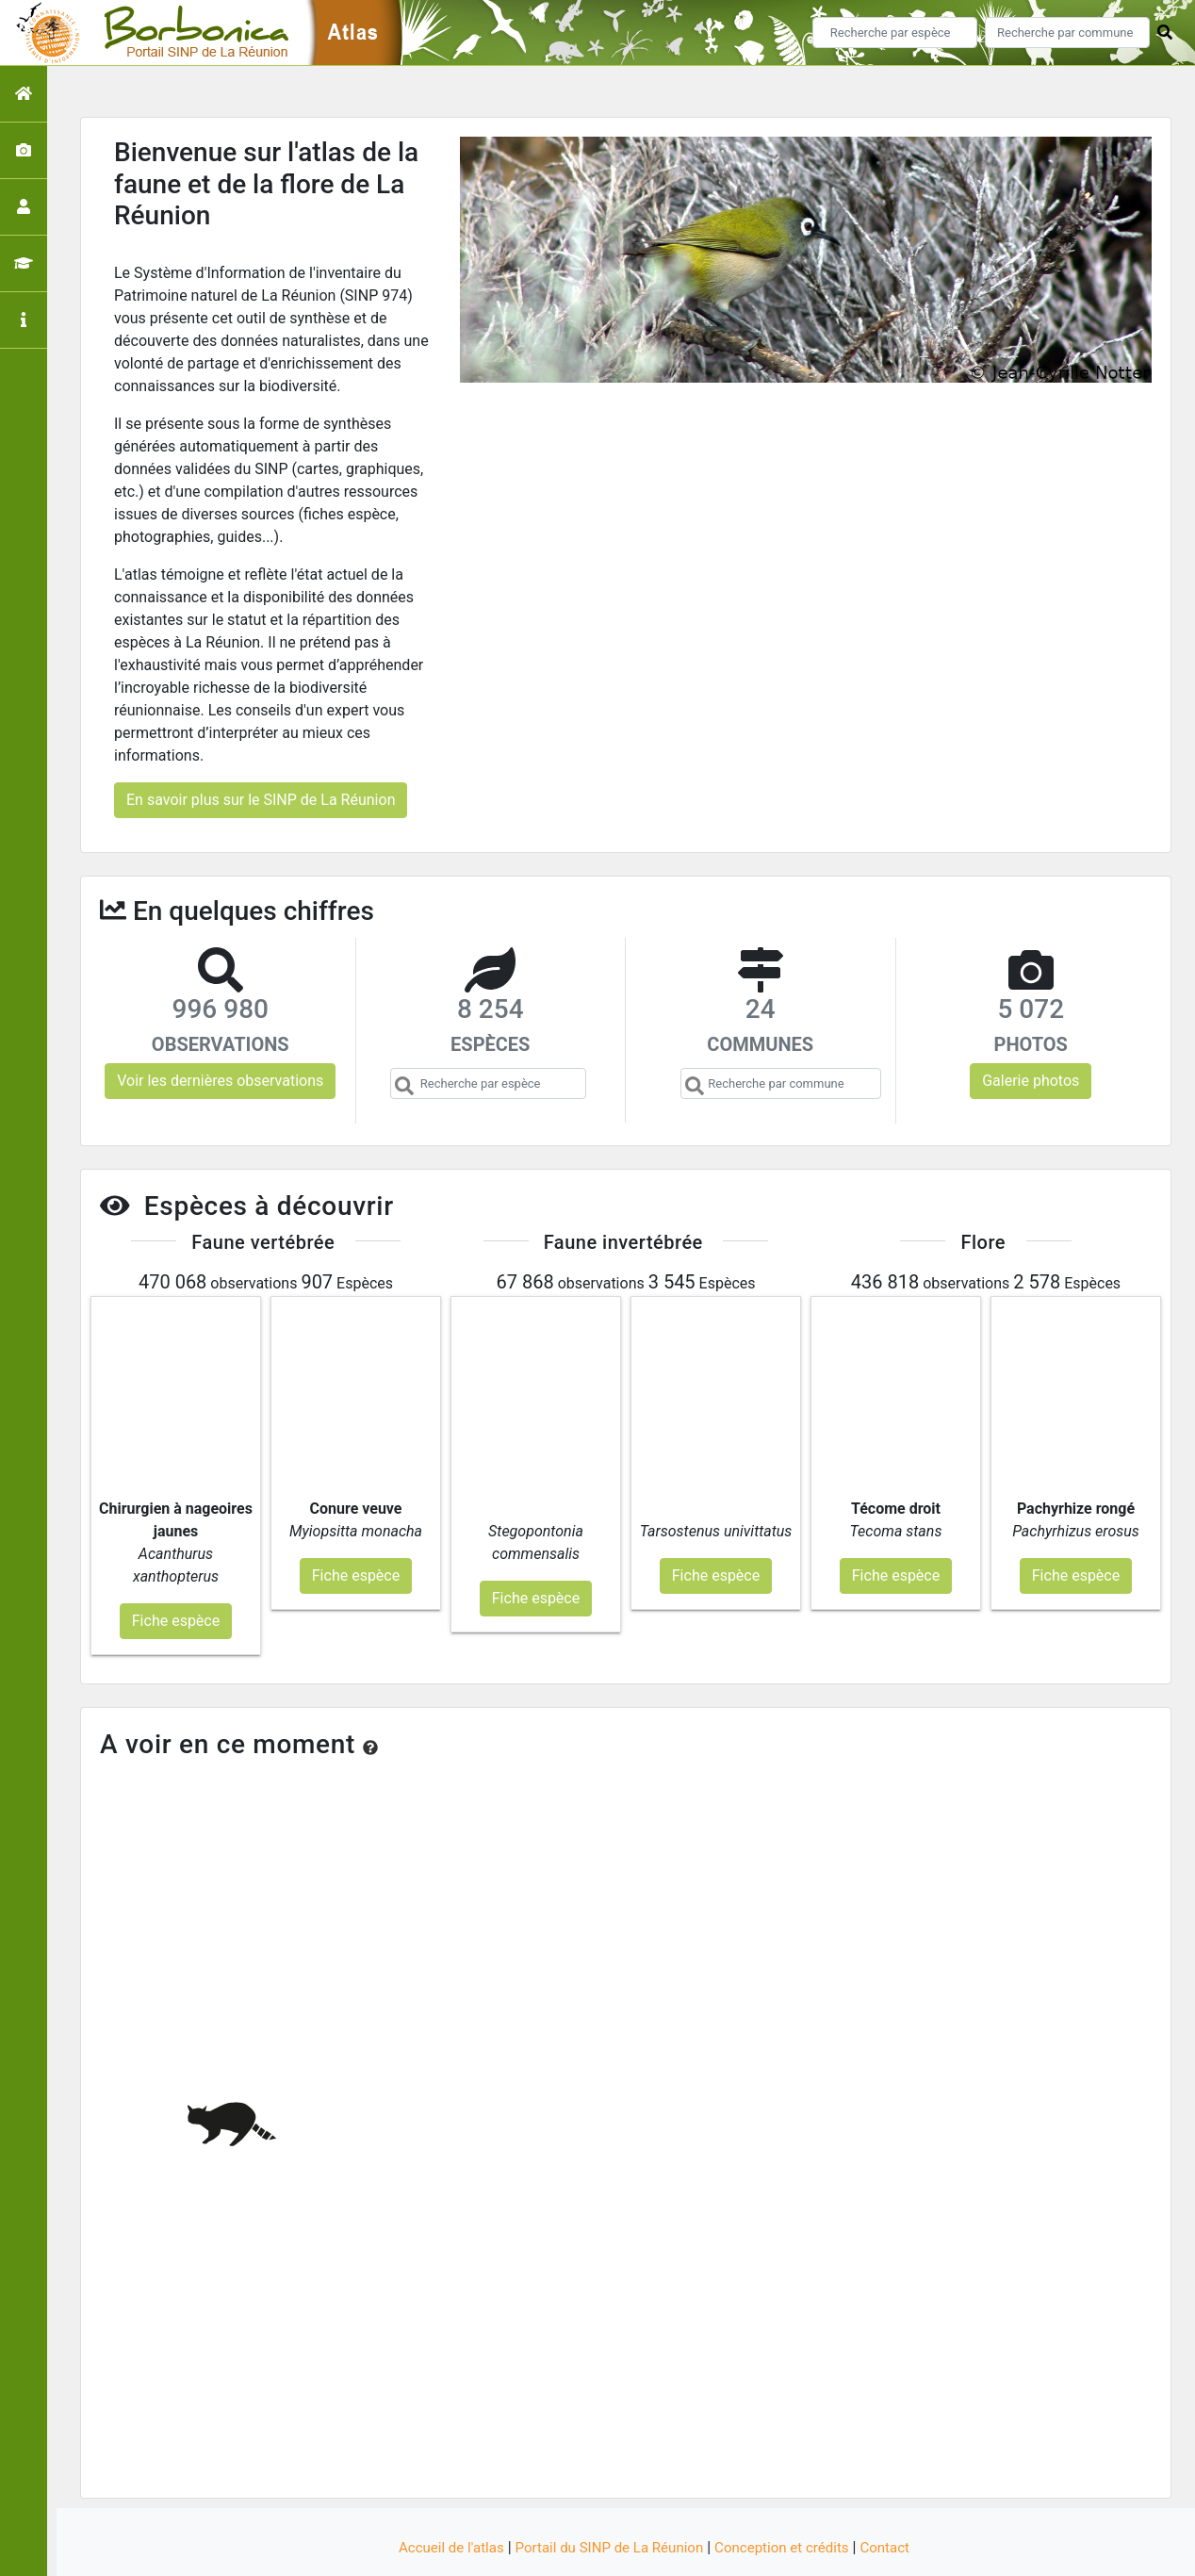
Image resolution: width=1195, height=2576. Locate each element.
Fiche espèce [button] (176, 1566)
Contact (898, 2493)
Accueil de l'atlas (440, 2493)
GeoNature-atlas (565, 2550)
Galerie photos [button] (1030, 1081)
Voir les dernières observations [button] (220, 1081)
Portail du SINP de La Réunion (607, 2493)
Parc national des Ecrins (798, 2550)
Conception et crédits (789, 2493)
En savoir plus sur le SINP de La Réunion (260, 800)
